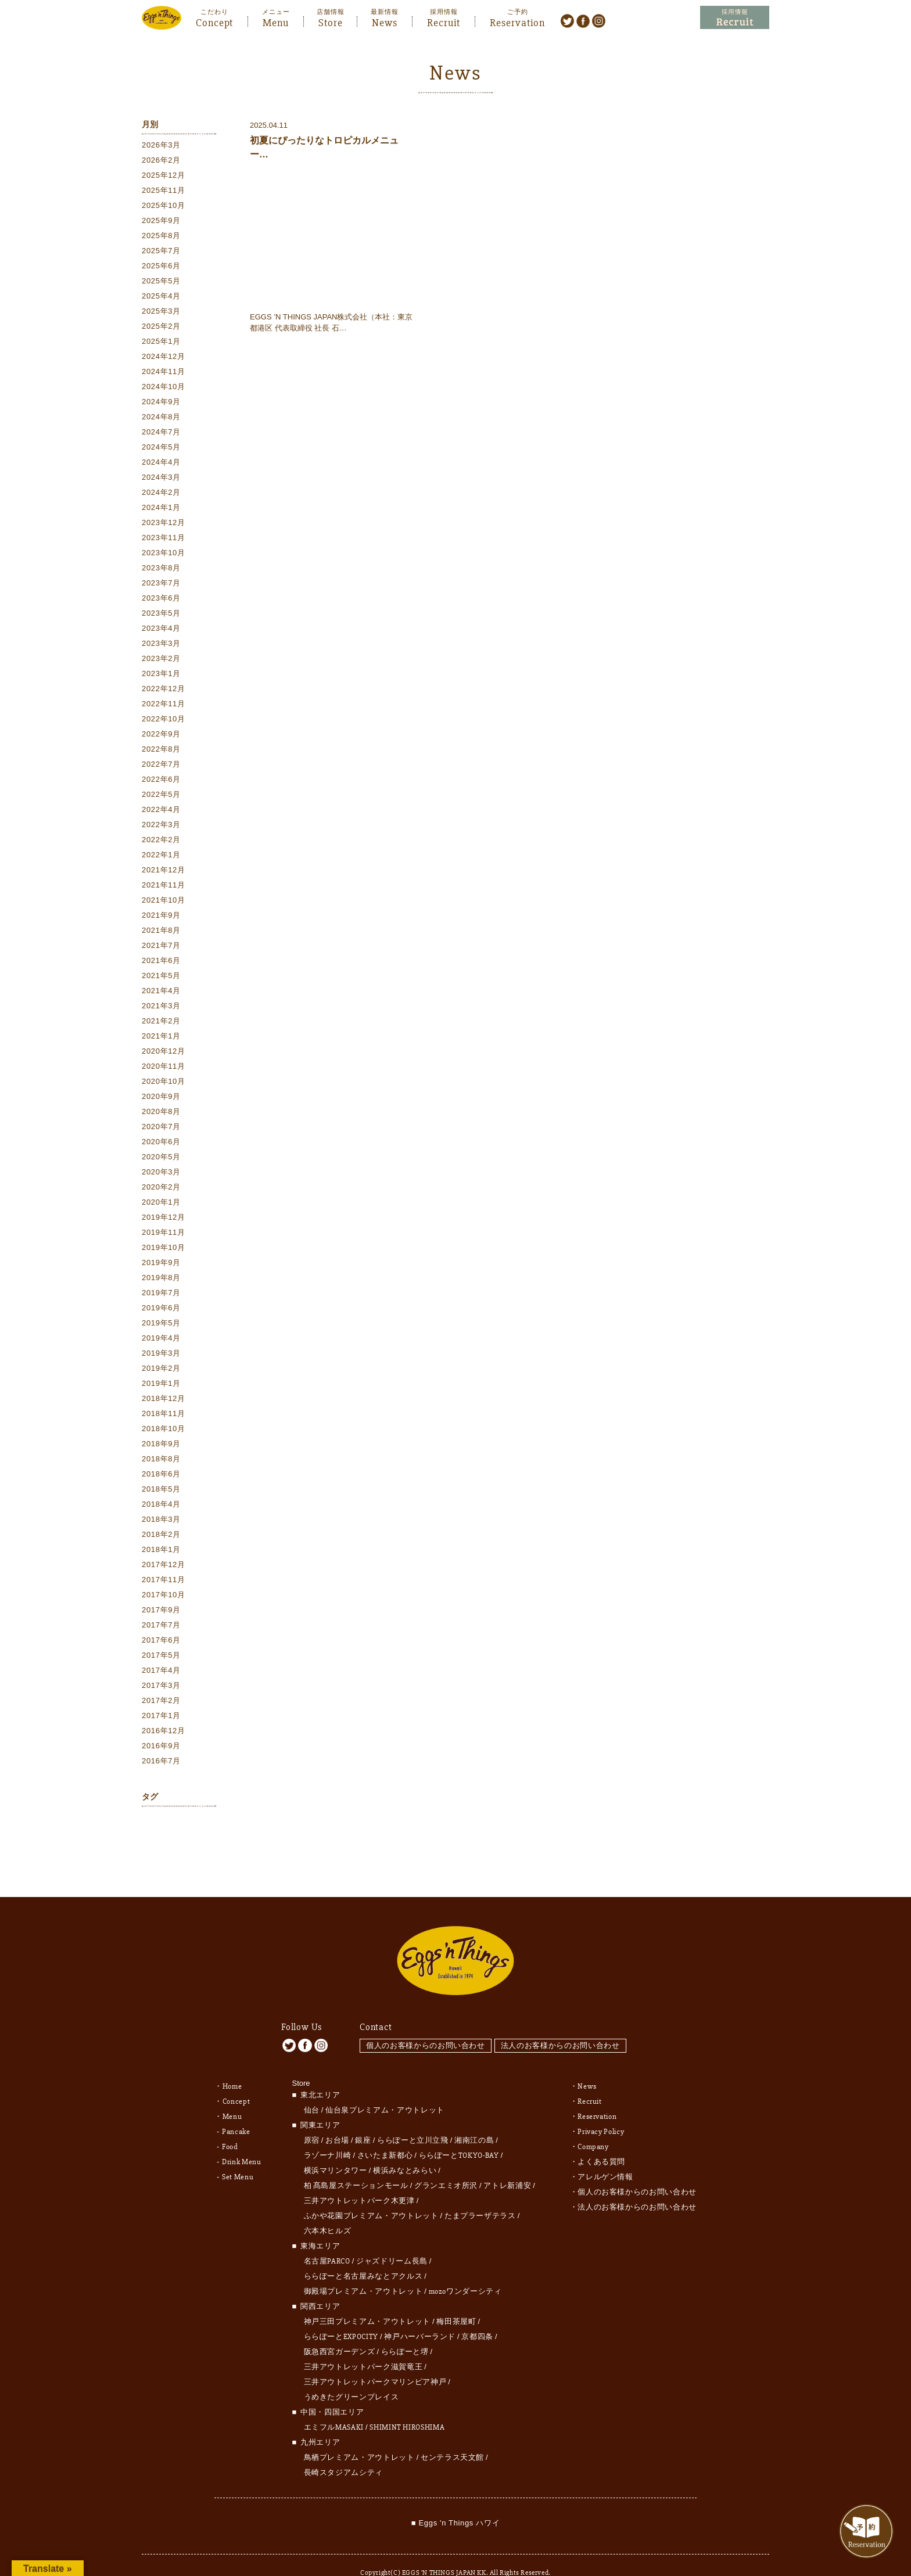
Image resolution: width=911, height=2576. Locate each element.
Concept (214, 21)
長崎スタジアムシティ (343, 2451)
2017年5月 (161, 1656)
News (384, 21)
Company (593, 2125)
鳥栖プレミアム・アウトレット (359, 2436)
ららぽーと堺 (405, 2330)
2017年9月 (161, 1611)
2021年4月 (161, 992)
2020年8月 (161, 1113)
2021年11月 (163, 886)
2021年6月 (161, 962)
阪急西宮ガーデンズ (339, 2330)
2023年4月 (161, 630)
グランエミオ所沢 (446, 2164)
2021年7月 (161, 947)
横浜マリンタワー (335, 2149)
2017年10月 (163, 1596)
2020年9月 (161, 1098)
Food (230, 2125)
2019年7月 (161, 1294)
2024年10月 (163, 388)
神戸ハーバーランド (420, 2315)
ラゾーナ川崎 (328, 2134)
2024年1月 (161, 509)
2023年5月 (161, 614)
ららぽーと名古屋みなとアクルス (363, 2254)
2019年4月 (161, 1339)
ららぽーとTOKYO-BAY (459, 2134)
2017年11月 (163, 1581)
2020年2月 (161, 1188)
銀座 (363, 2119)
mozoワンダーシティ (465, 2270)
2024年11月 (163, 373)
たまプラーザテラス (480, 2194)
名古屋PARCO (327, 2239)
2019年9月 (161, 1264)
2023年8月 (161, 569)
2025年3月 (161, 312)
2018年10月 (163, 1430)
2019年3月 (161, 1354)
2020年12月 (163, 1052)
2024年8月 (161, 418)
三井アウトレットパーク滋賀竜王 (363, 2345)
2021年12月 (163, 871)
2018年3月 (161, 1521)
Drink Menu (241, 2140)
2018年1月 (161, 1551)
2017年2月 (161, 1702)
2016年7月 (161, 1762)
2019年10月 (163, 1249)
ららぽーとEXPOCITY (341, 2315)
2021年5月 (161, 977)
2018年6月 (161, 1475)
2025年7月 (161, 252)
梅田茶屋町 (456, 2300)
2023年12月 (163, 524)
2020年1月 (161, 1203)
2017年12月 (163, 1566)
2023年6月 (161, 599)
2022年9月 (161, 735)
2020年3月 (161, 1173)
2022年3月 (161, 826)
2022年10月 (163, 720)
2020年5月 (161, 1158)
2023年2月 (161, 660)
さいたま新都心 (385, 2134)
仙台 (312, 2088)
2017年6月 (161, 1641)
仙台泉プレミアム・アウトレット (384, 2088)
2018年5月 (161, 1490)
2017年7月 (161, 1626)
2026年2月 (161, 161)
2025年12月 (163, 177)
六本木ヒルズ (328, 2209)
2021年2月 (161, 1022)
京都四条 (477, 2315)
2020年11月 (163, 1068)
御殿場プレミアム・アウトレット (363, 2270)
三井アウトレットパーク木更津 (359, 2179)
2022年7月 (161, 765)
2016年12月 (163, 1732)
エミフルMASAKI (334, 2405)
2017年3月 (161, 1687)
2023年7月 (161, 584)
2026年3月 (161, 146)
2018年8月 (161, 1460)
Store (330, 21)
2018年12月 (163, 1400)
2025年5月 (161, 282)
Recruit (444, 21)
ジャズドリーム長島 (392, 2239)
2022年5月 (161, 796)
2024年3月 (161, 479)
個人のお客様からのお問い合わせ (425, 2024)
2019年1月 (161, 1385)
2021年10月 (163, 901)
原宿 (312, 2119)
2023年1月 (161, 675)
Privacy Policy (601, 2110)
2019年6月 (161, 1309)
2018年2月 (161, 1536)
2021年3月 (161, 1007)
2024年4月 (161, 463)
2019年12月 (163, 1219)
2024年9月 (161, 403)
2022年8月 (161, 750)
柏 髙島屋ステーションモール (356, 2164)
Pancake (236, 2110)
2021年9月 (161, 916)
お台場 (337, 2119)
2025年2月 (161, 328)
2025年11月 (163, 192)
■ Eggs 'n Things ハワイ (455, 2501)
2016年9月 (161, 1747)
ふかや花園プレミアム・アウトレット (371, 2194)
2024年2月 (161, 494)
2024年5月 (161, 448)
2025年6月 (161, 267)
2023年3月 (161, 645)
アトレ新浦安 (507, 2164)
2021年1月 (161, 1037)
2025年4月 (161, 297)
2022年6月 (161, 781)
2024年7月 (161, 433)
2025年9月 (161, 222)
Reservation (517, 21)
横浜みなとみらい (404, 2149)
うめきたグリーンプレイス (351, 2375)
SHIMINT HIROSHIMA (407, 2405)
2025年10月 (163, 207)
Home (232, 2065)
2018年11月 (163, 1415)
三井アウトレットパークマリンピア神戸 (375, 2360)
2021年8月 (161, 932)
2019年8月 (161, 1279)
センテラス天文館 (452, 2436)
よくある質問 (601, 2140)
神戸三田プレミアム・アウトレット (367, 2300)
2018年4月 (161, 1505)
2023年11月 (163, 539)
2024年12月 (163, 358)
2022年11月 (163, 705)
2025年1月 (161, 343)
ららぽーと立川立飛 (413, 2119)
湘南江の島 (474, 2119)
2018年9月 (161, 1445)
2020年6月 (161, 1143)
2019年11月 (163, 1234)
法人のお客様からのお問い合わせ (563, 2024)
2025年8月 (161, 237)
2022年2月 (161, 841)
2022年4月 (161, 811)
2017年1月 (161, 1717)
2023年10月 (163, 554)
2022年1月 (161, 856)
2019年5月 (161, 1324)
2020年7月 (161, 1128)
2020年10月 (163, 1083)
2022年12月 (163, 690)
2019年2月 (161, 1370)
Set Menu (237, 2155)
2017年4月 (161, 1672)
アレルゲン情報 (605, 2155)
